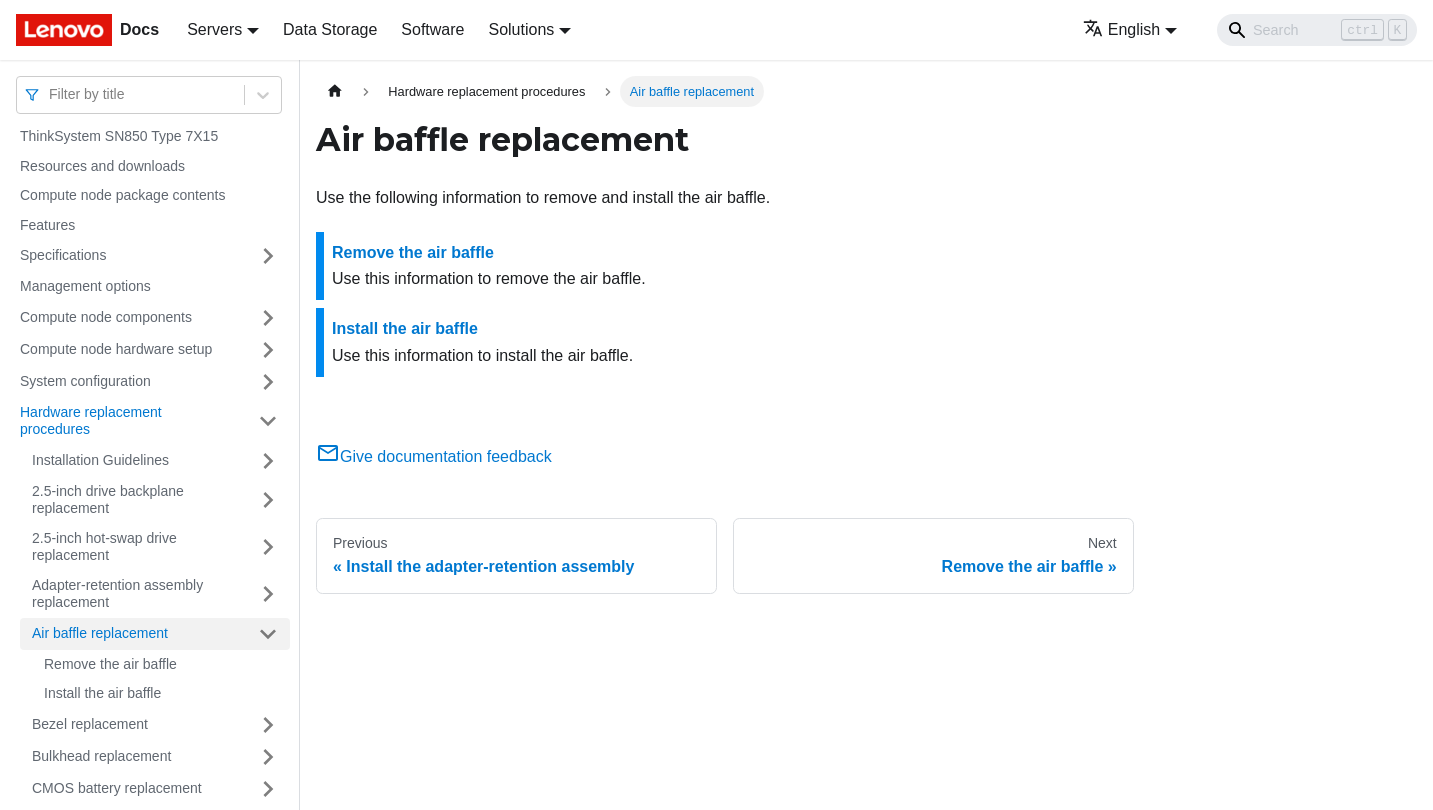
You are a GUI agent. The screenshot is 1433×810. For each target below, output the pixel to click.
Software (432, 29)
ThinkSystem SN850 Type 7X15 (119, 136)
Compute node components (106, 317)
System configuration (85, 381)
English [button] (1121, 29)
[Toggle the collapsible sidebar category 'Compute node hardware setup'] (268, 350)
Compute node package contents (122, 195)
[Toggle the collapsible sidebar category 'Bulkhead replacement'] (268, 757)
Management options (85, 286)
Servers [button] (214, 29)
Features (47, 225)
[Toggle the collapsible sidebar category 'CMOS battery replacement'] (268, 789)
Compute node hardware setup (116, 349)
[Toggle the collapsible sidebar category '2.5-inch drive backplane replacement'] (268, 500)
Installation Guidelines (100, 460)
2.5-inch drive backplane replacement (108, 500)
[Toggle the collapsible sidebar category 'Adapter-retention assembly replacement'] (268, 594)
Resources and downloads (102, 166)
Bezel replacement (90, 724)
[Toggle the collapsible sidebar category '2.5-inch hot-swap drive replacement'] (268, 547)
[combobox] (51, 94)
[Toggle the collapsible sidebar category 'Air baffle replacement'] (268, 634)
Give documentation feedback (434, 456)
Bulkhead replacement (101, 756)
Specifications (63, 255)
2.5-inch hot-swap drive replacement (104, 547)
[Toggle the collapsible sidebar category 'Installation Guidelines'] (268, 461)
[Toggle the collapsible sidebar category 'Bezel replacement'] (268, 725)
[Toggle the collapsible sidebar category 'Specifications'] (268, 256)
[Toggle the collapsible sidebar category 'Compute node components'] (268, 318)
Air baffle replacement (100, 633)
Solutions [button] (521, 29)
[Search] (1317, 30)
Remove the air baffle (110, 664)
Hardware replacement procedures (91, 421)
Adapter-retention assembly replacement (117, 594)
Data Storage (330, 29)
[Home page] (335, 91)
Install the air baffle (102, 693)
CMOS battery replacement (117, 788)
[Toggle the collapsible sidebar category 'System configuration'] (268, 382)
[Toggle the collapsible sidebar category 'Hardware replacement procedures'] (268, 421)
